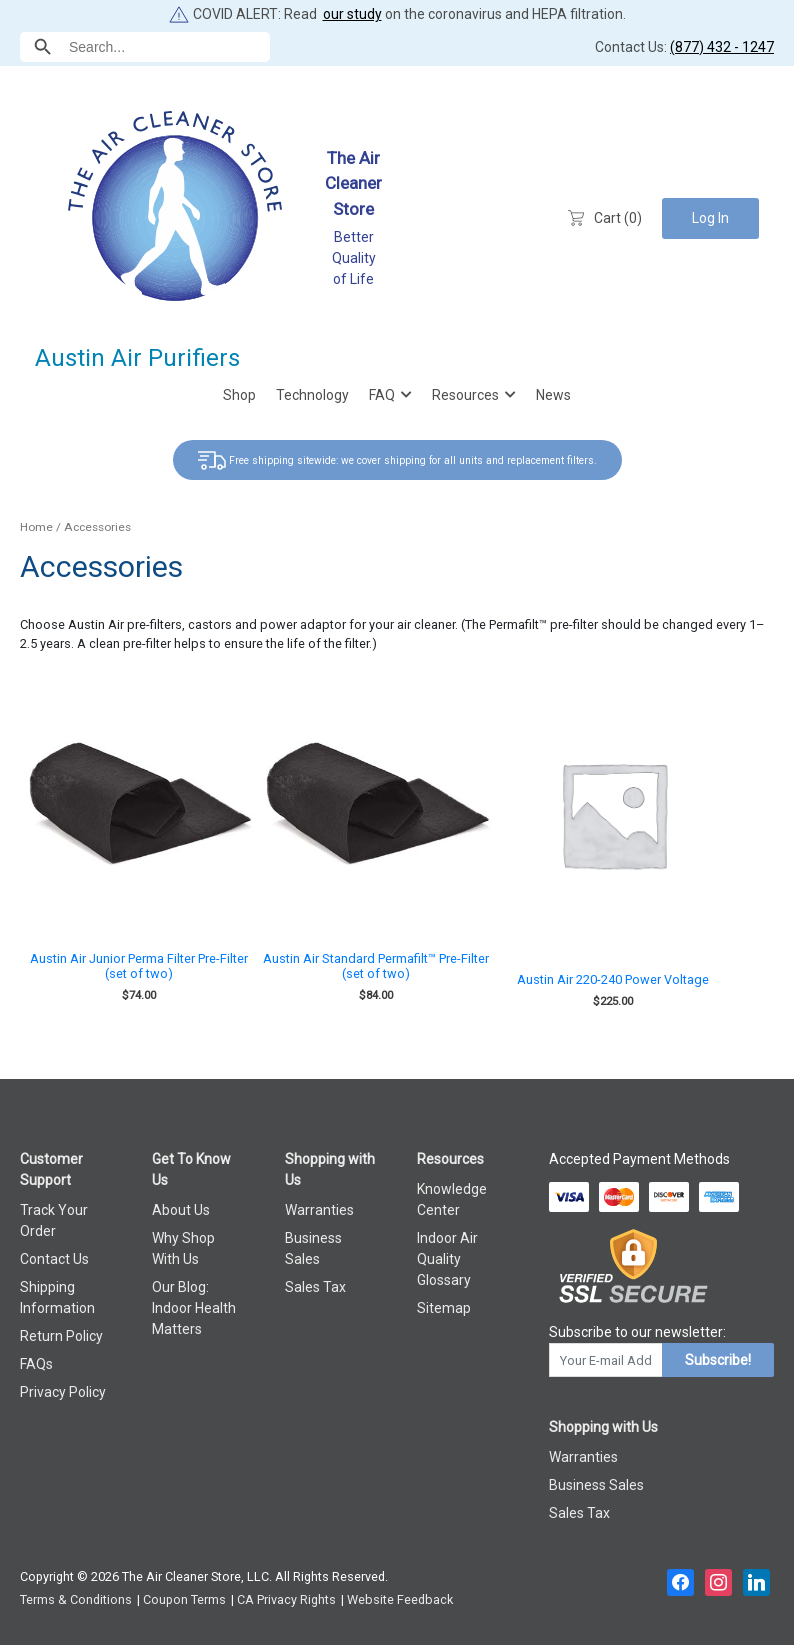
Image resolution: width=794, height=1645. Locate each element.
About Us (181, 1210)
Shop (239, 395)
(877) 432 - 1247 (722, 47)
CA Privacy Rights (286, 1599)
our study (352, 14)
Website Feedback (400, 1599)
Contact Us (54, 1259)
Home (36, 527)
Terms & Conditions (76, 1599)
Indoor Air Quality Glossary (447, 1259)
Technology (312, 395)
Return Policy (61, 1336)
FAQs (36, 1364)
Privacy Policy (63, 1392)
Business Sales (596, 1485)
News (553, 395)
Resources (465, 395)
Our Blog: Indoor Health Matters (194, 1308)
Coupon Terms (184, 1599)
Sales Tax (315, 1287)
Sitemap (444, 1308)
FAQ (382, 395)
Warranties (319, 1210)
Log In (710, 218)
